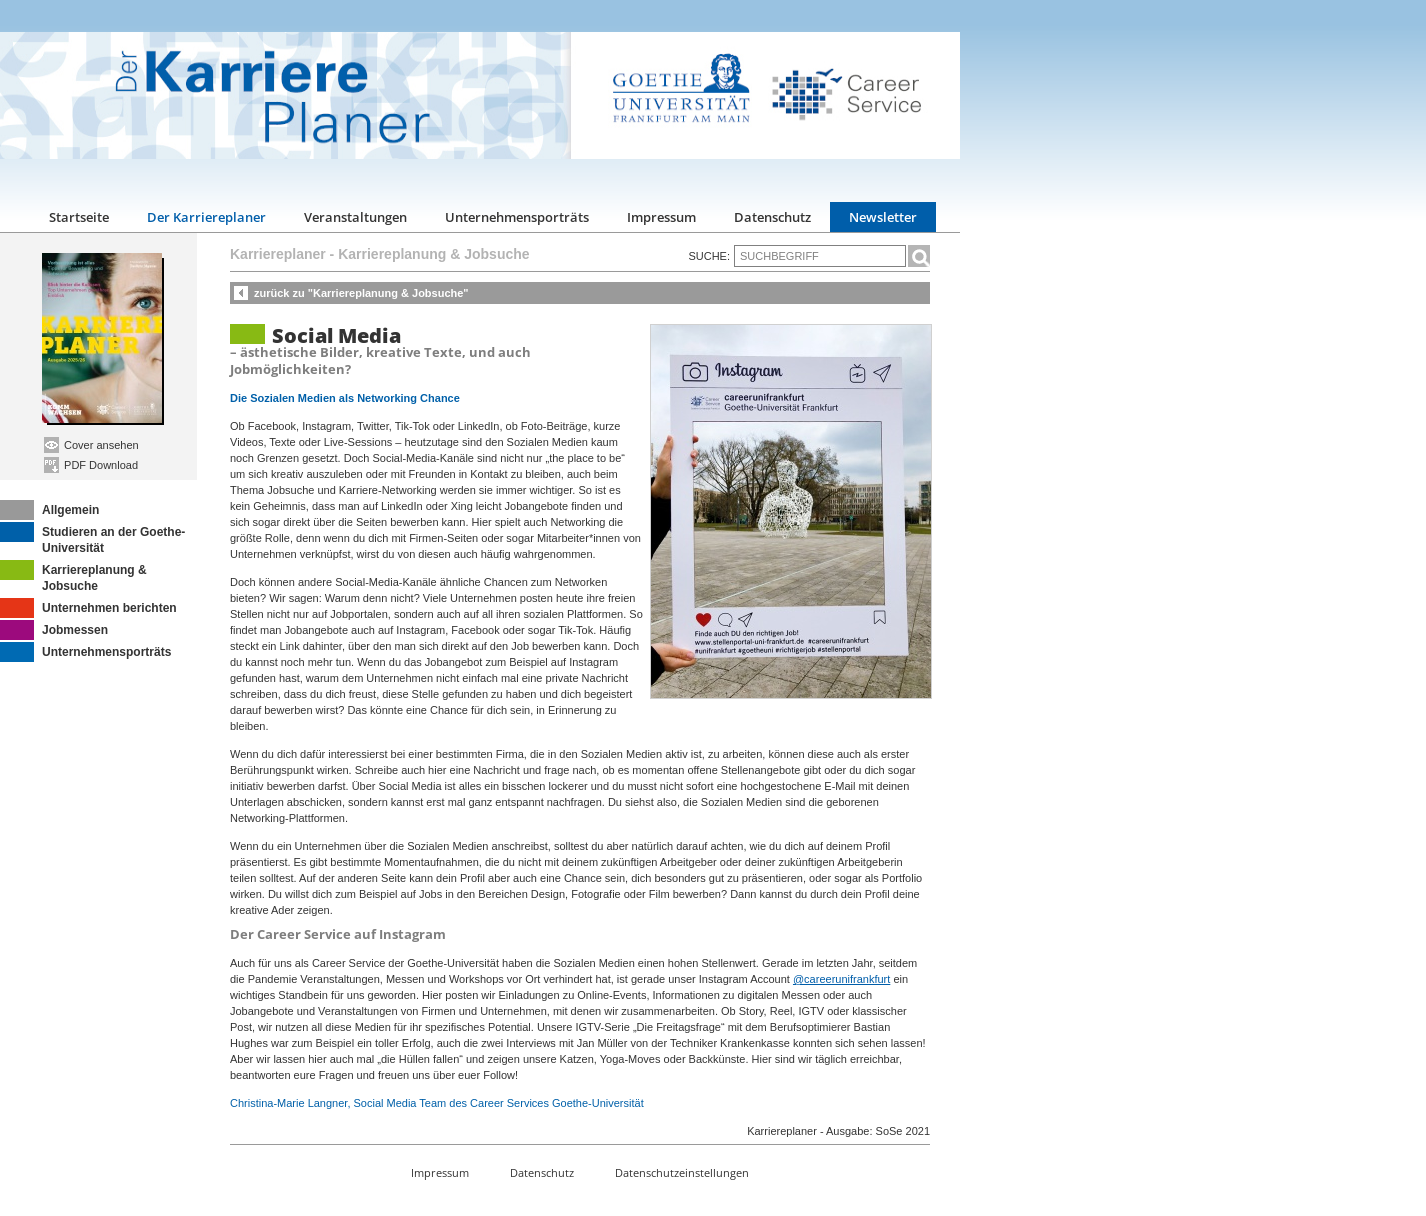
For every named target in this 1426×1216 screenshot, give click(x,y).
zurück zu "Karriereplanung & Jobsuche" (361, 293)
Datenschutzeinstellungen (682, 1172)
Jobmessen (54, 630)
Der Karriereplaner (206, 217)
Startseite (79, 217)
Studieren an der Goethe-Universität (92, 538)
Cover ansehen (91, 445)
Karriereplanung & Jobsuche (73, 576)
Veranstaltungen (355, 217)
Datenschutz (772, 217)
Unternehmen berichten (88, 608)
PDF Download (91, 465)
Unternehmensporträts (517, 217)
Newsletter (883, 217)
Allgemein (49, 510)
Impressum (661, 217)
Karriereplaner (278, 254)
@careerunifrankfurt (841, 979)
